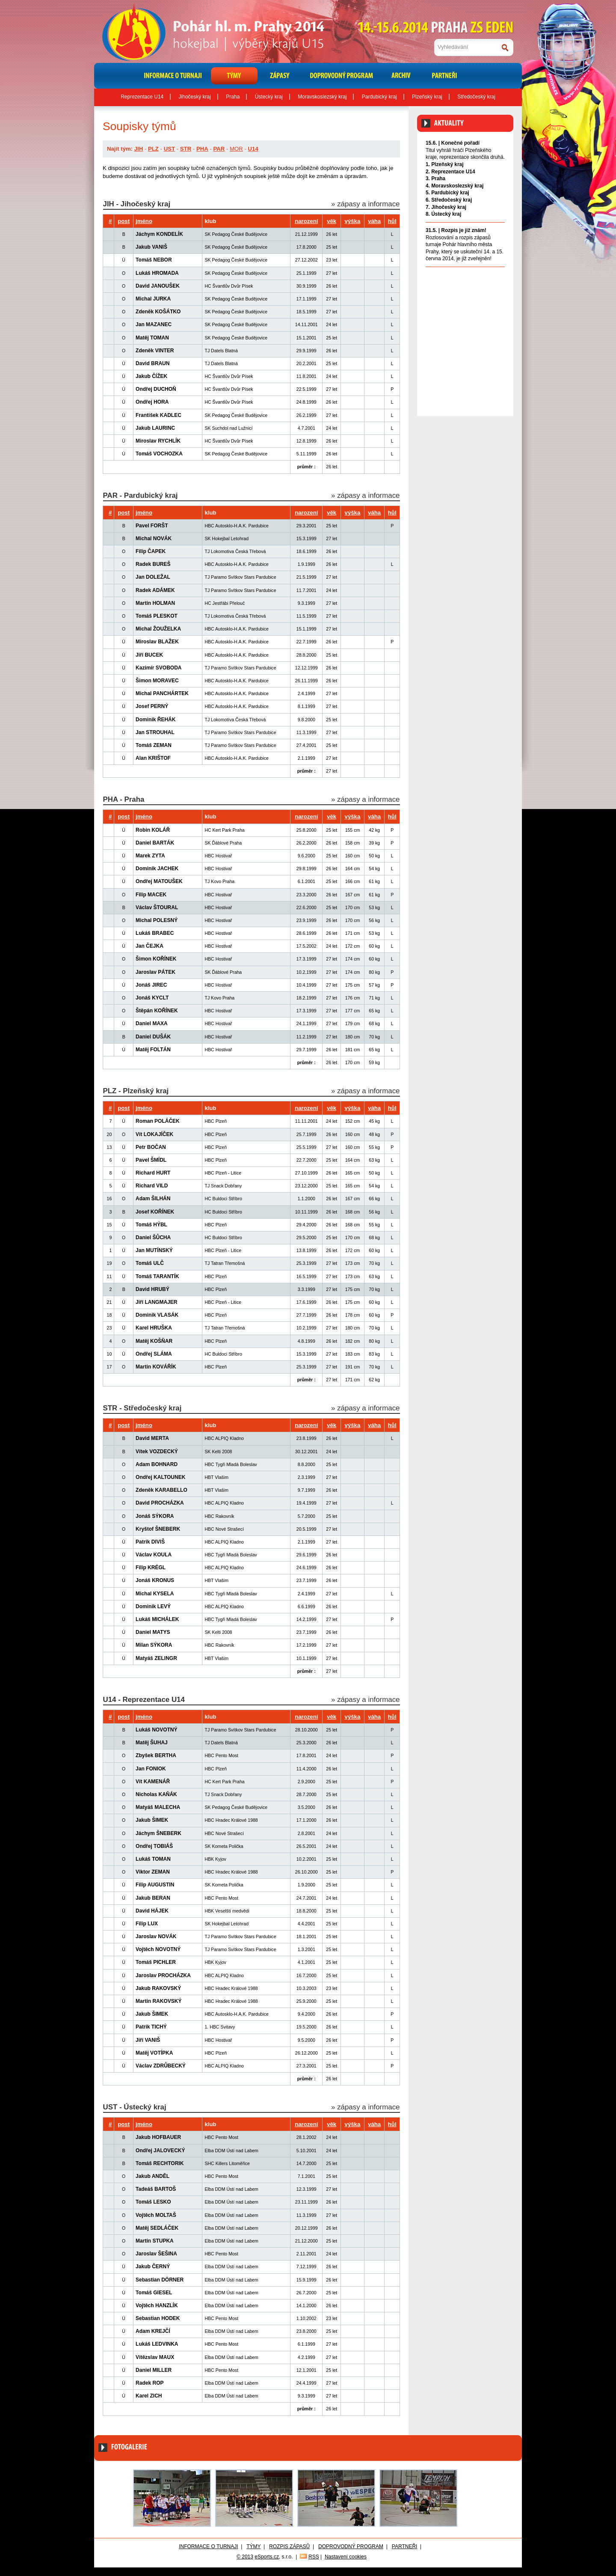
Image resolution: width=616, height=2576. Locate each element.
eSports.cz (267, 2557)
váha (374, 221)
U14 (253, 149)
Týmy (253, 2546)
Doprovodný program (350, 2546)
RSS (313, 2557)
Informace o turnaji (208, 2546)
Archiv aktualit (489, 276)
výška (353, 221)
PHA (202, 149)
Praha (233, 97)
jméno (144, 221)
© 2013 (245, 2557)
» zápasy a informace (365, 204)
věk (331, 221)
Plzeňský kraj (427, 97)
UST (169, 149)
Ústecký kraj (269, 97)
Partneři (405, 2546)
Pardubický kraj (379, 97)
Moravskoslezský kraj (322, 97)
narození (306, 221)
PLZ (153, 149)
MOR (236, 149)
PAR (219, 149)
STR (185, 149)
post (124, 221)
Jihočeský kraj (195, 97)
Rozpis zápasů (289, 2546)
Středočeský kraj (476, 97)
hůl (392, 221)
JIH (138, 149)
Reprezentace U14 (142, 97)
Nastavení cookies (346, 2557)
